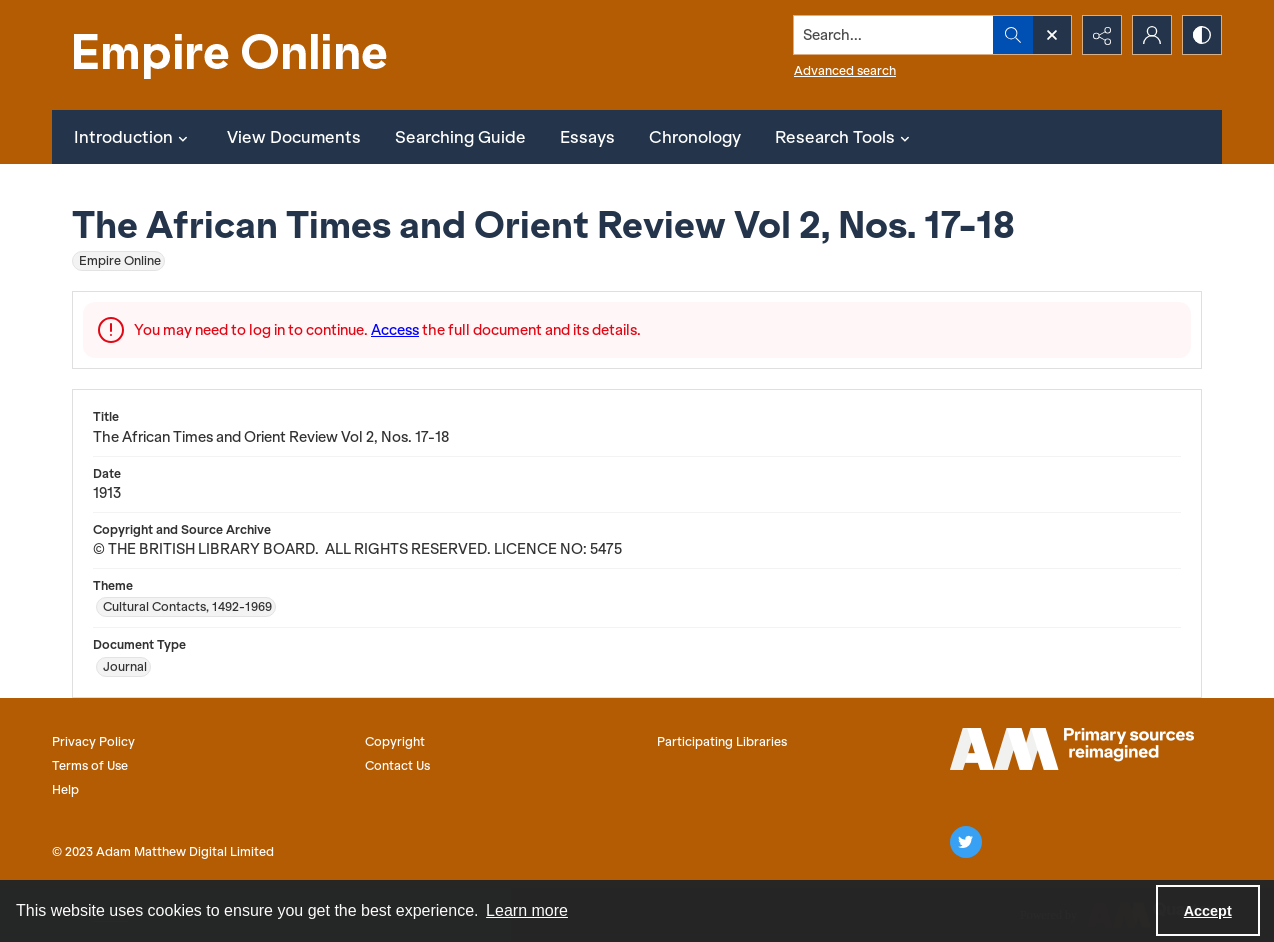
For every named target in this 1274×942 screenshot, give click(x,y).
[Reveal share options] (1102, 35)
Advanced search (845, 70)
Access (395, 330)
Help (65, 789)
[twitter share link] (966, 842)
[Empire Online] (232, 55)
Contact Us (397, 765)
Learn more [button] (527, 910)
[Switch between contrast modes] (1202, 35)
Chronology (695, 137)
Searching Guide (460, 137)
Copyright (395, 741)
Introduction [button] (133, 137)
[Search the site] (894, 35)
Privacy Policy (93, 741)
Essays (587, 137)
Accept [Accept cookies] (1208, 911)
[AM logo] (1072, 749)
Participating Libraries (722, 741)
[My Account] (1152, 35)
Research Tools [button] (845, 137)
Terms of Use (90, 765)
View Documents (294, 137)
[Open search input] (1052, 35)
